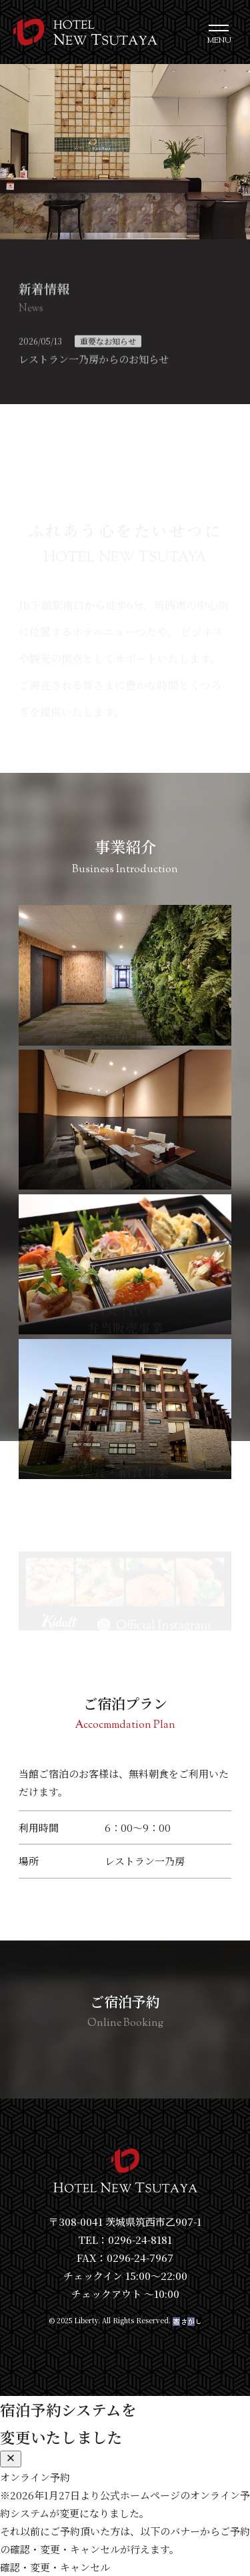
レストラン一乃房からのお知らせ (94, 362)
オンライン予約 (35, 2477)
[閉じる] (10, 2459)
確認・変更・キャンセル (55, 2567)
